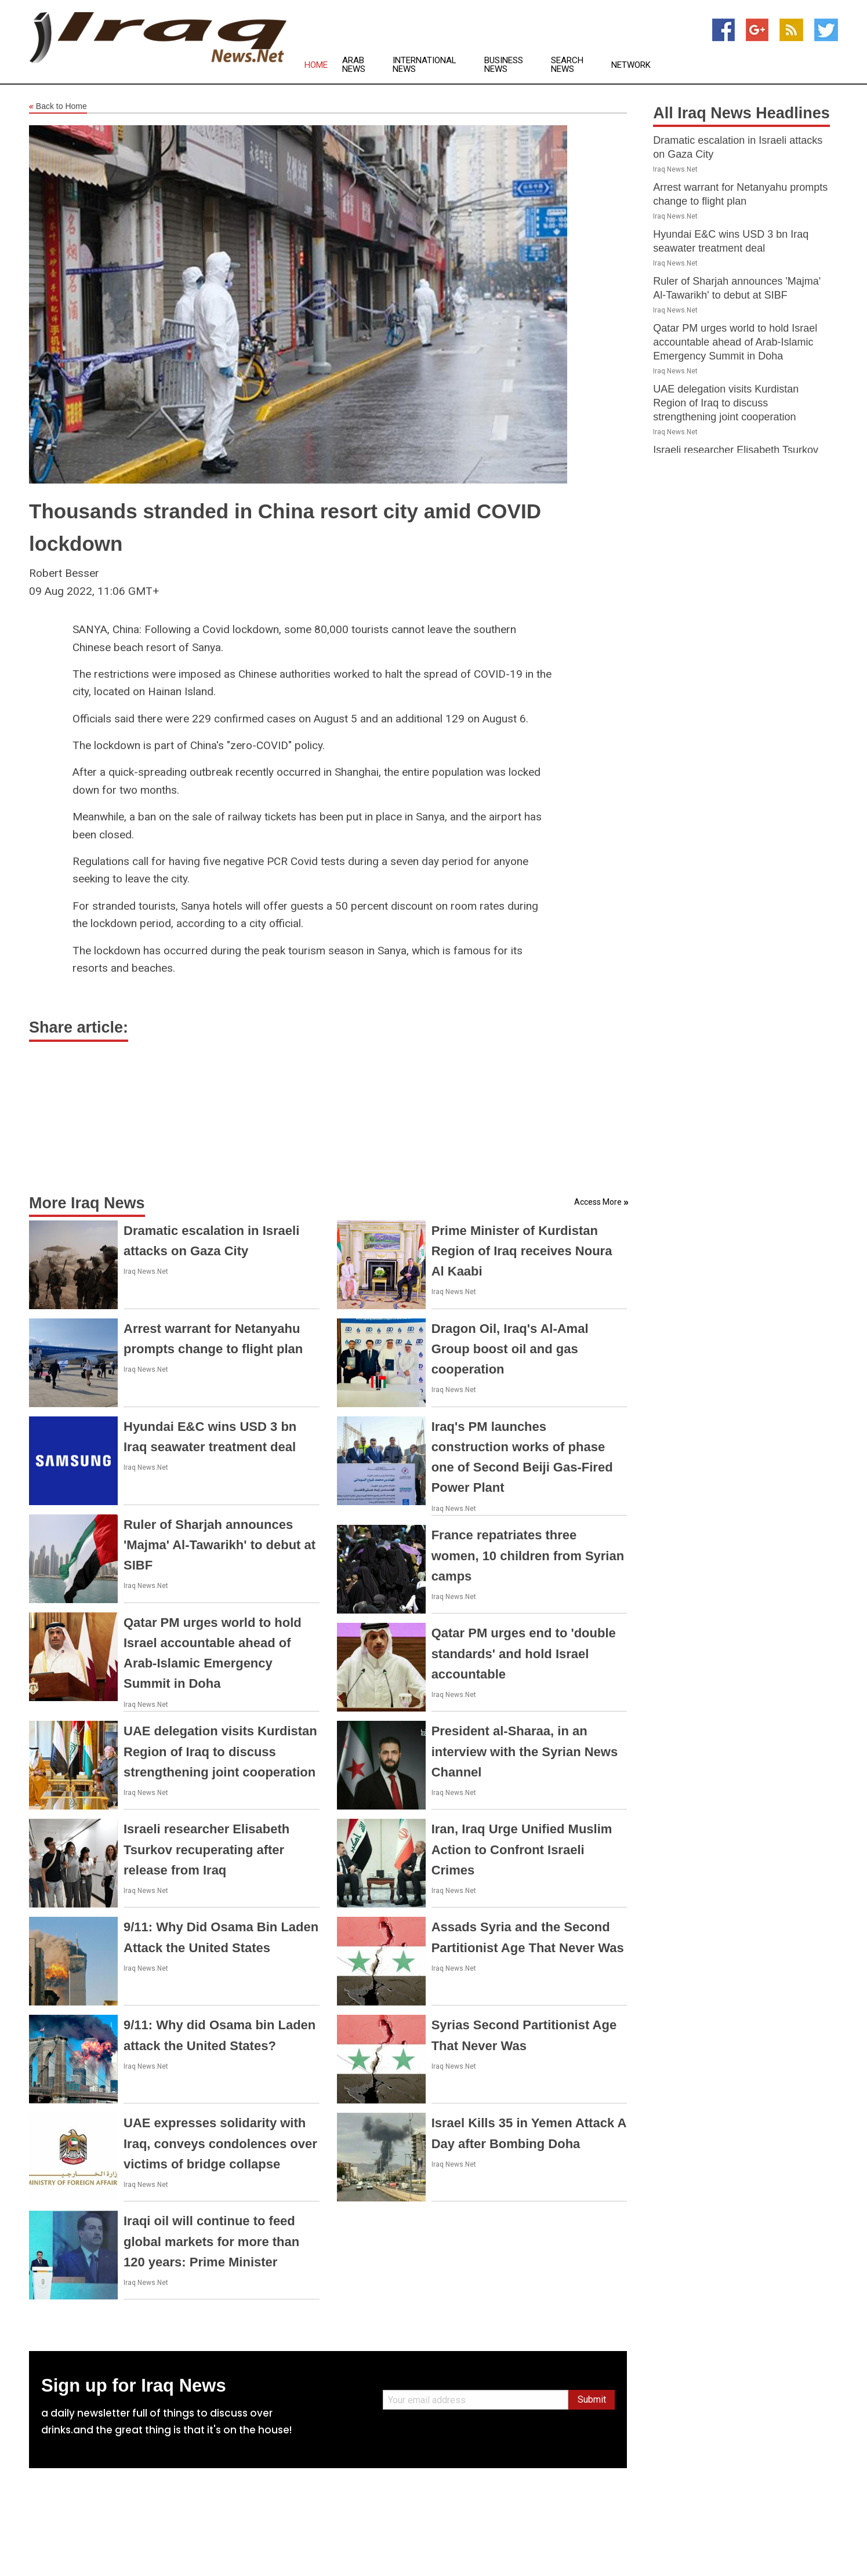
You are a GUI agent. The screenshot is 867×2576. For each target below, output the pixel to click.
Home (316, 65)
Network (631, 65)
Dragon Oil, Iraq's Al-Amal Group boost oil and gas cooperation (510, 1348)
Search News (567, 65)
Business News (503, 65)
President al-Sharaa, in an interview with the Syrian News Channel (524, 1751)
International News (424, 65)
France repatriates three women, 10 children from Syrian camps (528, 1555)
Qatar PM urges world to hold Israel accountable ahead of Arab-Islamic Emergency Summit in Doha (735, 342)
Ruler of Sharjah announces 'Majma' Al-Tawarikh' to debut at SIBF (219, 1544)
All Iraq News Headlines (741, 113)
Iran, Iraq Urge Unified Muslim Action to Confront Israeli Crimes (521, 1849)
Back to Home (58, 106)
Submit (592, 2399)
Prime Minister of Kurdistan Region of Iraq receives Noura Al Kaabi (521, 1250)
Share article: (78, 1027)
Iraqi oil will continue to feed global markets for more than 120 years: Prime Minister (211, 2241)
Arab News (353, 65)
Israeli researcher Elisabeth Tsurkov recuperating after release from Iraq (206, 1849)
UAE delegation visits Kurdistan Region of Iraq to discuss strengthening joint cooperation (220, 1751)
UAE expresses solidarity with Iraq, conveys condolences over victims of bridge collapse (220, 2143)
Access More (598, 1202)
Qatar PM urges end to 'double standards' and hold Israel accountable (523, 1653)
